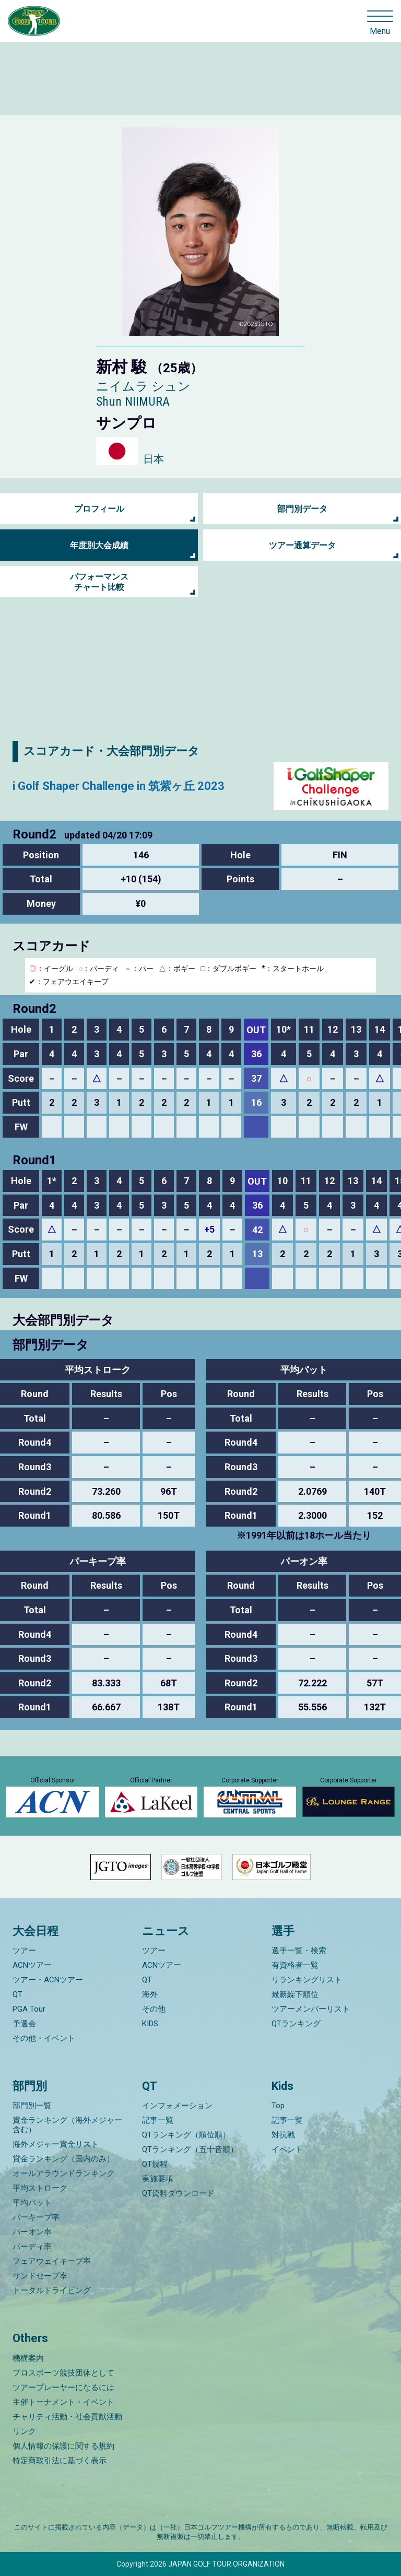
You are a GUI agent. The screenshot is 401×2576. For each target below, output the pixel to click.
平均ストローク (40, 2188)
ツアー (24, 1950)
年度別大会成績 (99, 545)
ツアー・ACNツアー (48, 1979)
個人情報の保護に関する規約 (63, 2446)
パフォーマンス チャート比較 (99, 582)
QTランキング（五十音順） (190, 2149)
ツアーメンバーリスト (311, 2009)
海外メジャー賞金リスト (56, 2144)
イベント (287, 2149)
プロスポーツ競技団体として (63, 2373)
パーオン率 (32, 2232)
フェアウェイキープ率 (52, 2261)
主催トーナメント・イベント (63, 2402)
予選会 (24, 2023)
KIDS (150, 2023)
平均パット (32, 2202)
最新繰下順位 (295, 1994)
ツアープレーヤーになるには (63, 2387)
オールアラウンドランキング (63, 2173)
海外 (150, 1994)
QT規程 (155, 2164)
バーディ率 (32, 2246)
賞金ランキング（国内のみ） (63, 2159)
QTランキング (296, 2023)
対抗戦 (283, 2135)
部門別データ (302, 509)
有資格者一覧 (295, 1965)
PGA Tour (29, 2009)
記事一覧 (157, 2120)
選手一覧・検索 (299, 1950)
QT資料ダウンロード (178, 2193)
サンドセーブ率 (40, 2275)
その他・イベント (44, 2038)
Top (278, 2105)
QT (17, 1994)
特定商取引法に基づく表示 (60, 2460)
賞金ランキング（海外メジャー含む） (67, 2125)
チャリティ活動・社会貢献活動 (67, 2416)
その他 (154, 2009)
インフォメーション (177, 2105)
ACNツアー (32, 1965)
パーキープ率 (36, 2217)
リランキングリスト (307, 1979)
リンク (24, 2431)
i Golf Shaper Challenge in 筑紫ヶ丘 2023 (119, 786)
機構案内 (28, 2358)
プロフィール (99, 509)
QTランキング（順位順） (186, 2135)
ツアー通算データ (302, 545)
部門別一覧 (32, 2105)
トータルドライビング (52, 2290)
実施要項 (157, 2178)
